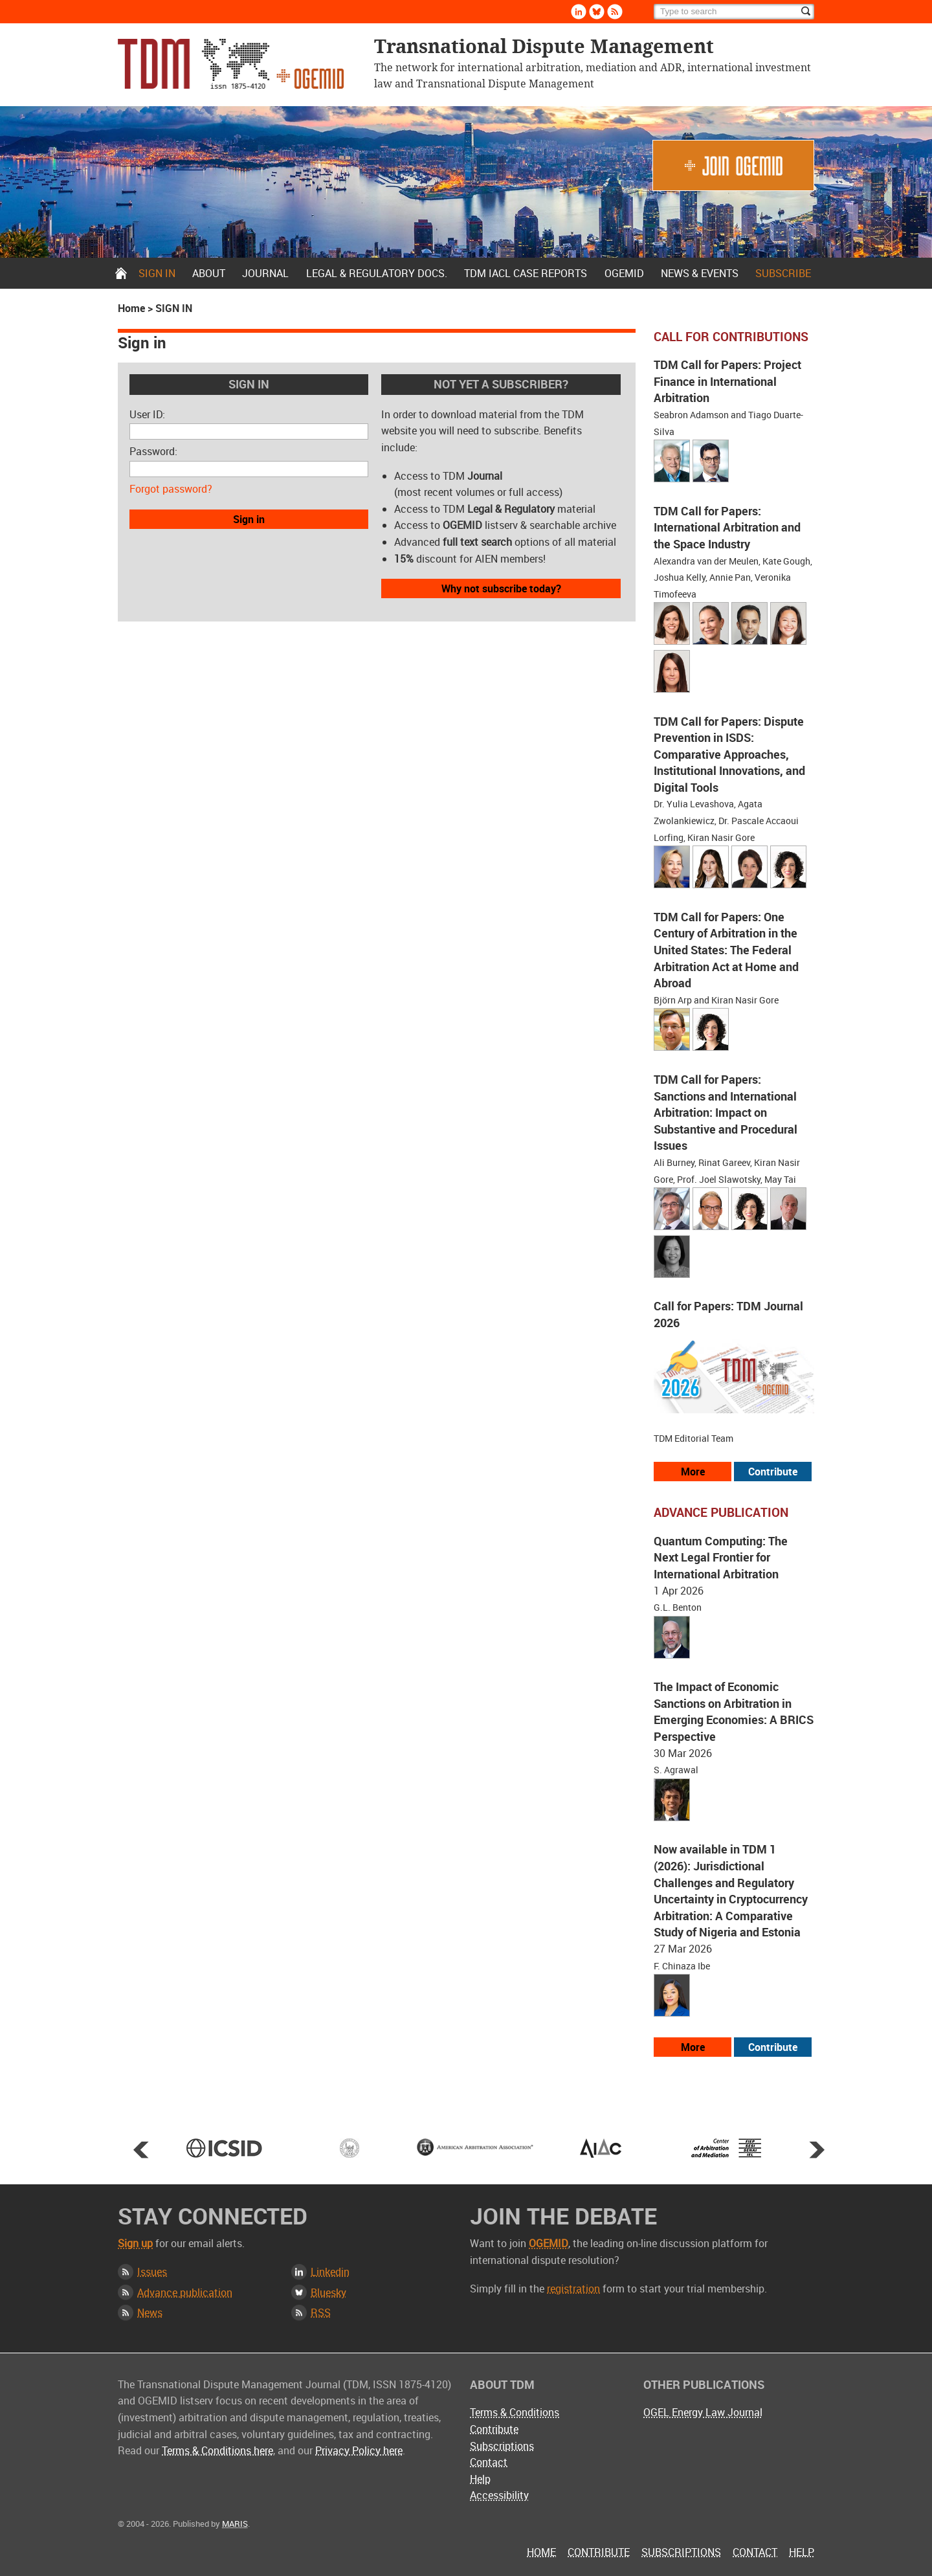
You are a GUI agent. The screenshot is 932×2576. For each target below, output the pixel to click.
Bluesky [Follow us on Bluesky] (597, 11)
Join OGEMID (733, 165)
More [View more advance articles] (693, 2047)
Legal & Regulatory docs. (376, 273)
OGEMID (624, 273)
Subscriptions (502, 2446)
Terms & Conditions (514, 2412)
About (208, 273)
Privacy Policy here (359, 2450)
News (149, 2312)
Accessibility (499, 2495)
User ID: (147, 414)
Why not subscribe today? (501, 588)
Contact (488, 2462)
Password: (153, 451)
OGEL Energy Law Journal (702, 2412)
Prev (141, 2149)
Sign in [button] (249, 519)
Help (480, 2479)
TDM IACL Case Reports (525, 273)
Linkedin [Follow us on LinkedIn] (578, 11)
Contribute (494, 2429)
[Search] (734, 11)
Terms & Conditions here (217, 2450)
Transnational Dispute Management (231, 64)
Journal (265, 273)
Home (121, 273)
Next (816, 2149)
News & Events (699, 273)
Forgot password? (170, 489)
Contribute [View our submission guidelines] (772, 1471)
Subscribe (783, 273)
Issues (152, 2272)
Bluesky (328, 2292)
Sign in (157, 273)
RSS (321, 2312)
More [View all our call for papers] (693, 1471)
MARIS (235, 2523)
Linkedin (330, 2272)
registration (573, 2288)
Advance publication (184, 2292)
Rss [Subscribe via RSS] (615, 11)
